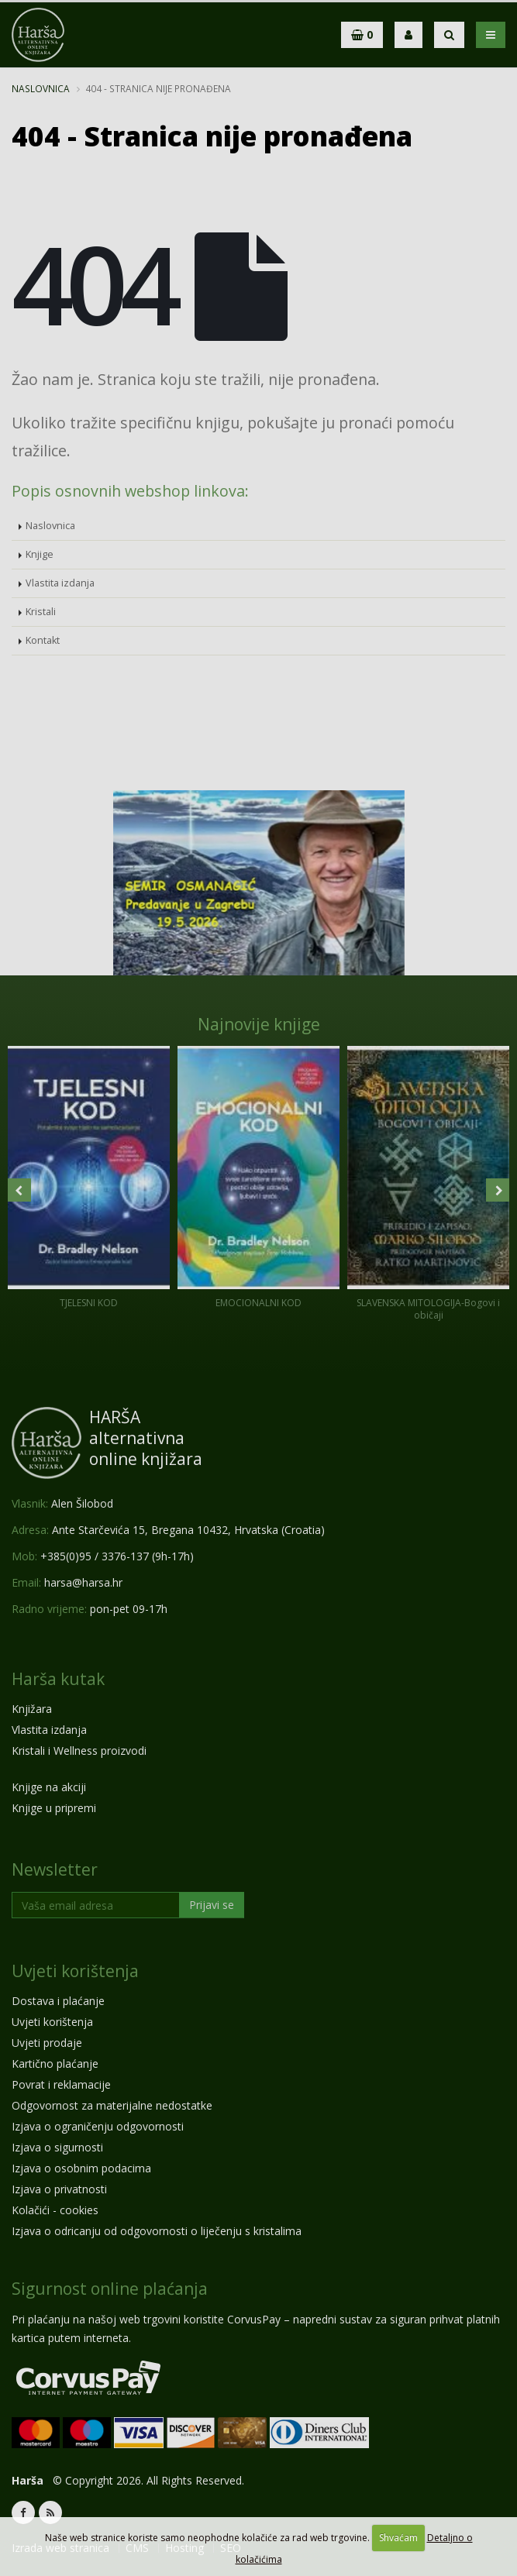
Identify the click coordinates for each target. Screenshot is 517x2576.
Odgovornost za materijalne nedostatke (112, 2105)
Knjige (39, 554)
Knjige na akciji (49, 1787)
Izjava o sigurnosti (57, 2147)
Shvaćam (398, 2537)
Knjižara (32, 1708)
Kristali (41, 611)
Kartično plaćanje (55, 2063)
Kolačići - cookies (55, 2210)
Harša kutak (58, 1679)
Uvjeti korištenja (75, 1971)
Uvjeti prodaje (47, 2042)
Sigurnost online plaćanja (110, 2288)
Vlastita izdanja (60, 583)
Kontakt (43, 640)
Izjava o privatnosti (59, 2189)
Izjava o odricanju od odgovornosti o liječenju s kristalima (157, 2230)
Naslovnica (41, 88)
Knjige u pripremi (54, 1807)
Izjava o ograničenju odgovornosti (98, 2126)
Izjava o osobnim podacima (81, 2168)
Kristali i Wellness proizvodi (79, 1750)
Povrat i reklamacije (61, 2084)
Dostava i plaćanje (58, 2000)
